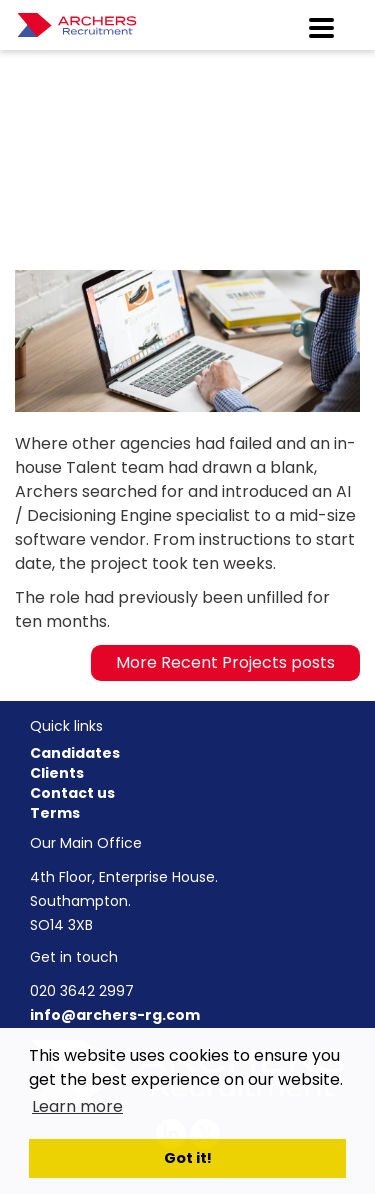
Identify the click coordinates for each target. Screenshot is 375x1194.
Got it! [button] (188, 1158)
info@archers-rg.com (115, 1015)
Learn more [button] (77, 1106)
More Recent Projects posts (225, 662)
